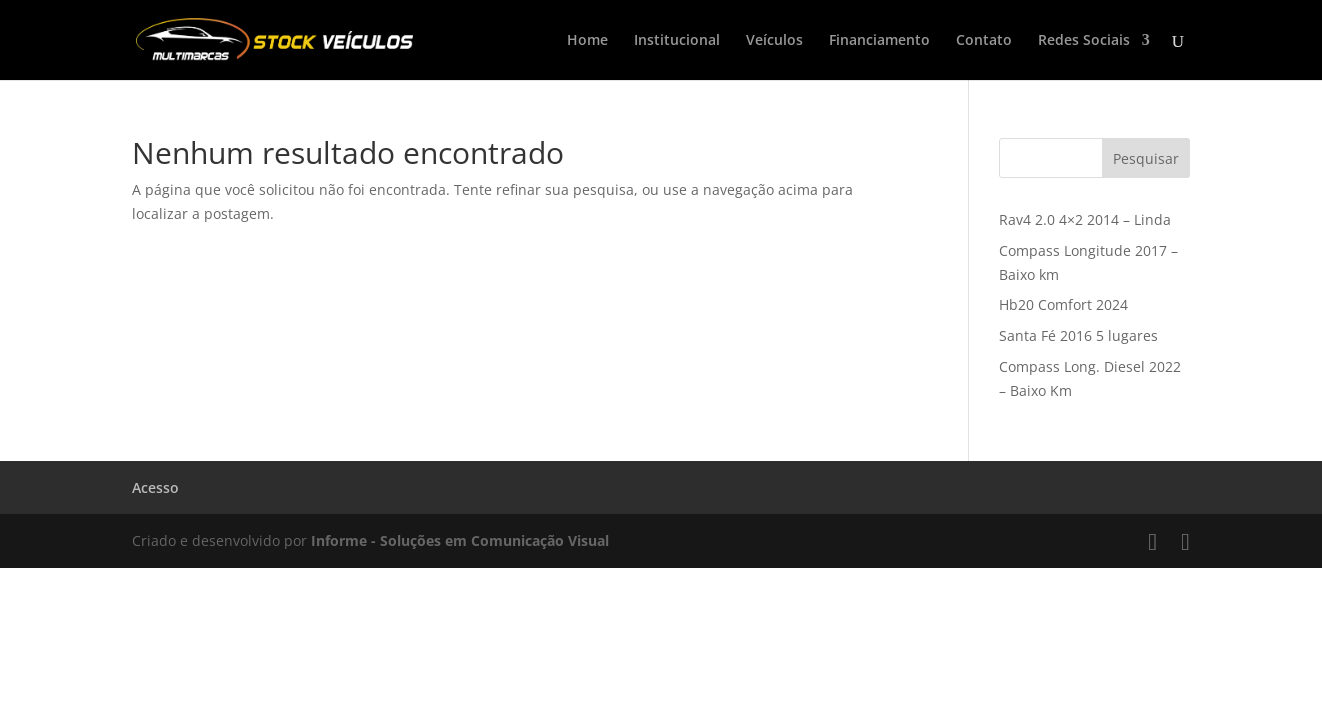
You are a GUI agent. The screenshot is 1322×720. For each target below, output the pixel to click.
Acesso (155, 487)
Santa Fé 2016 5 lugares (1078, 335)
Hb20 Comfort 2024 (1063, 304)
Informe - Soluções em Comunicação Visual (460, 540)
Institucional (677, 41)
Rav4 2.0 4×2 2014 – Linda (1085, 219)
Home (587, 41)
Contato (984, 41)
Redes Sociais (1084, 41)
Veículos (774, 41)
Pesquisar (1146, 158)
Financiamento (879, 41)
